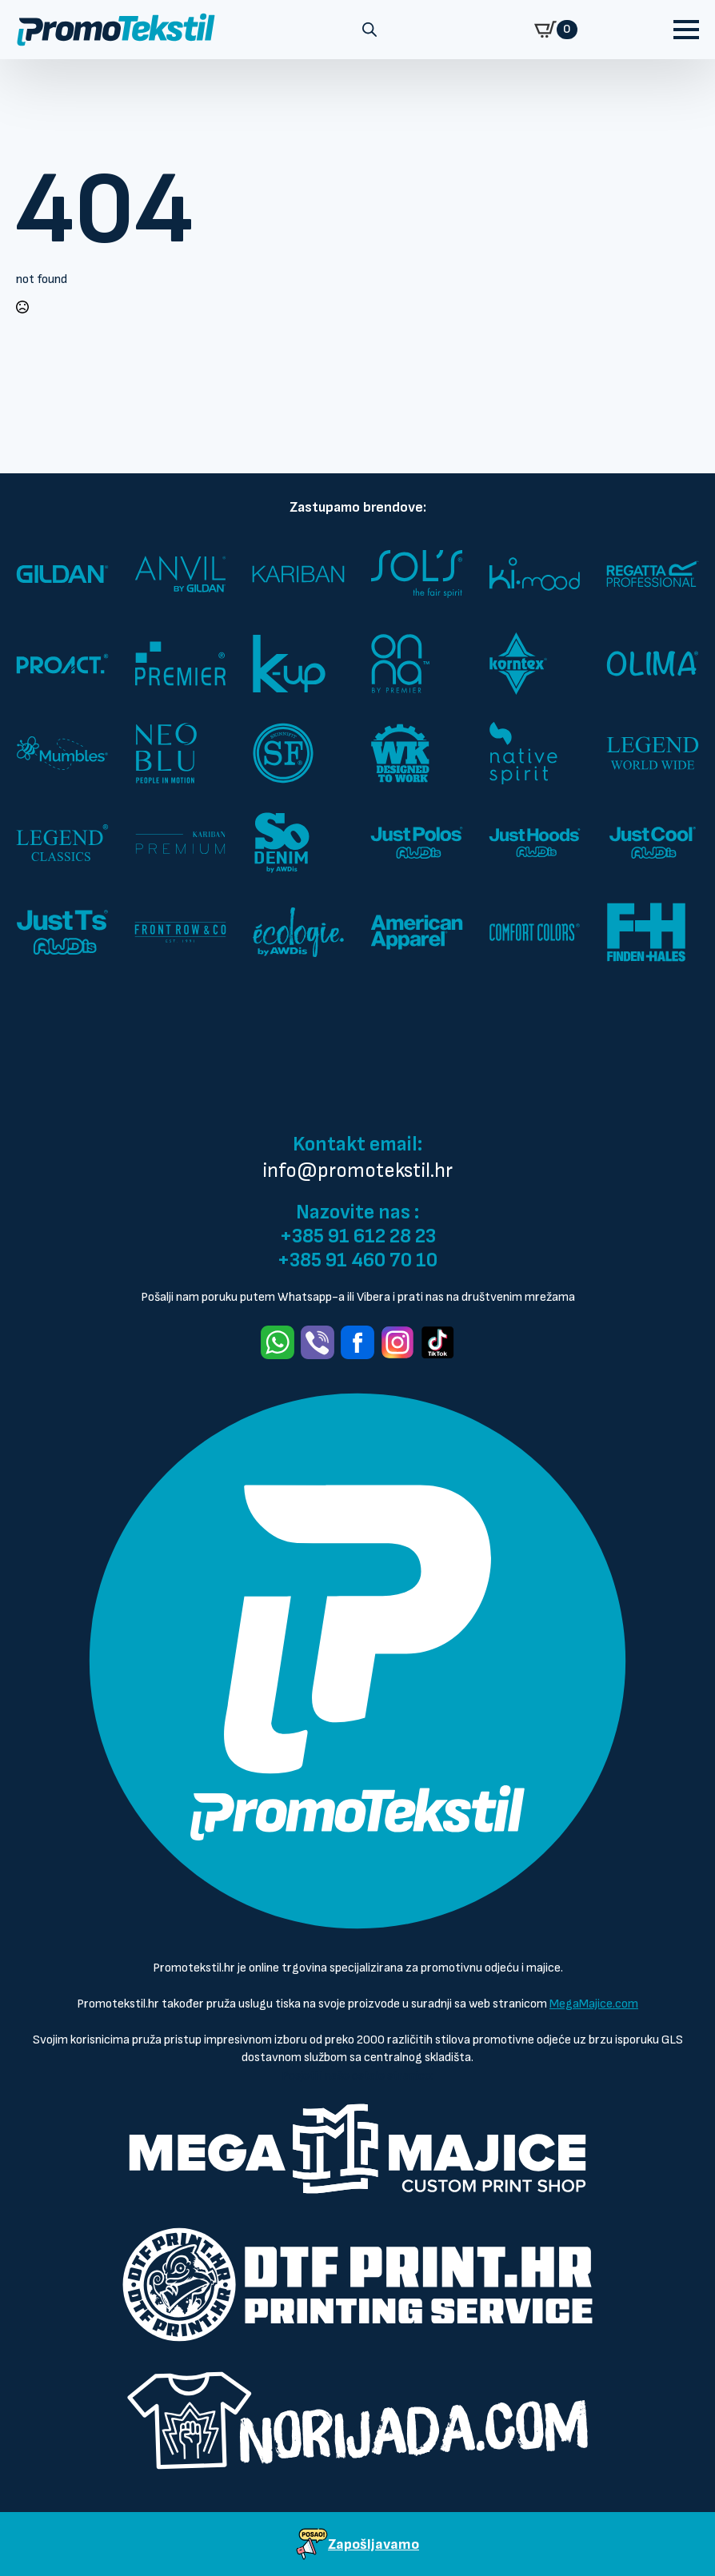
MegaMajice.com (593, 2004)
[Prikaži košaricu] (556, 29)
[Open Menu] (686, 29)
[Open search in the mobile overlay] (369, 30)
